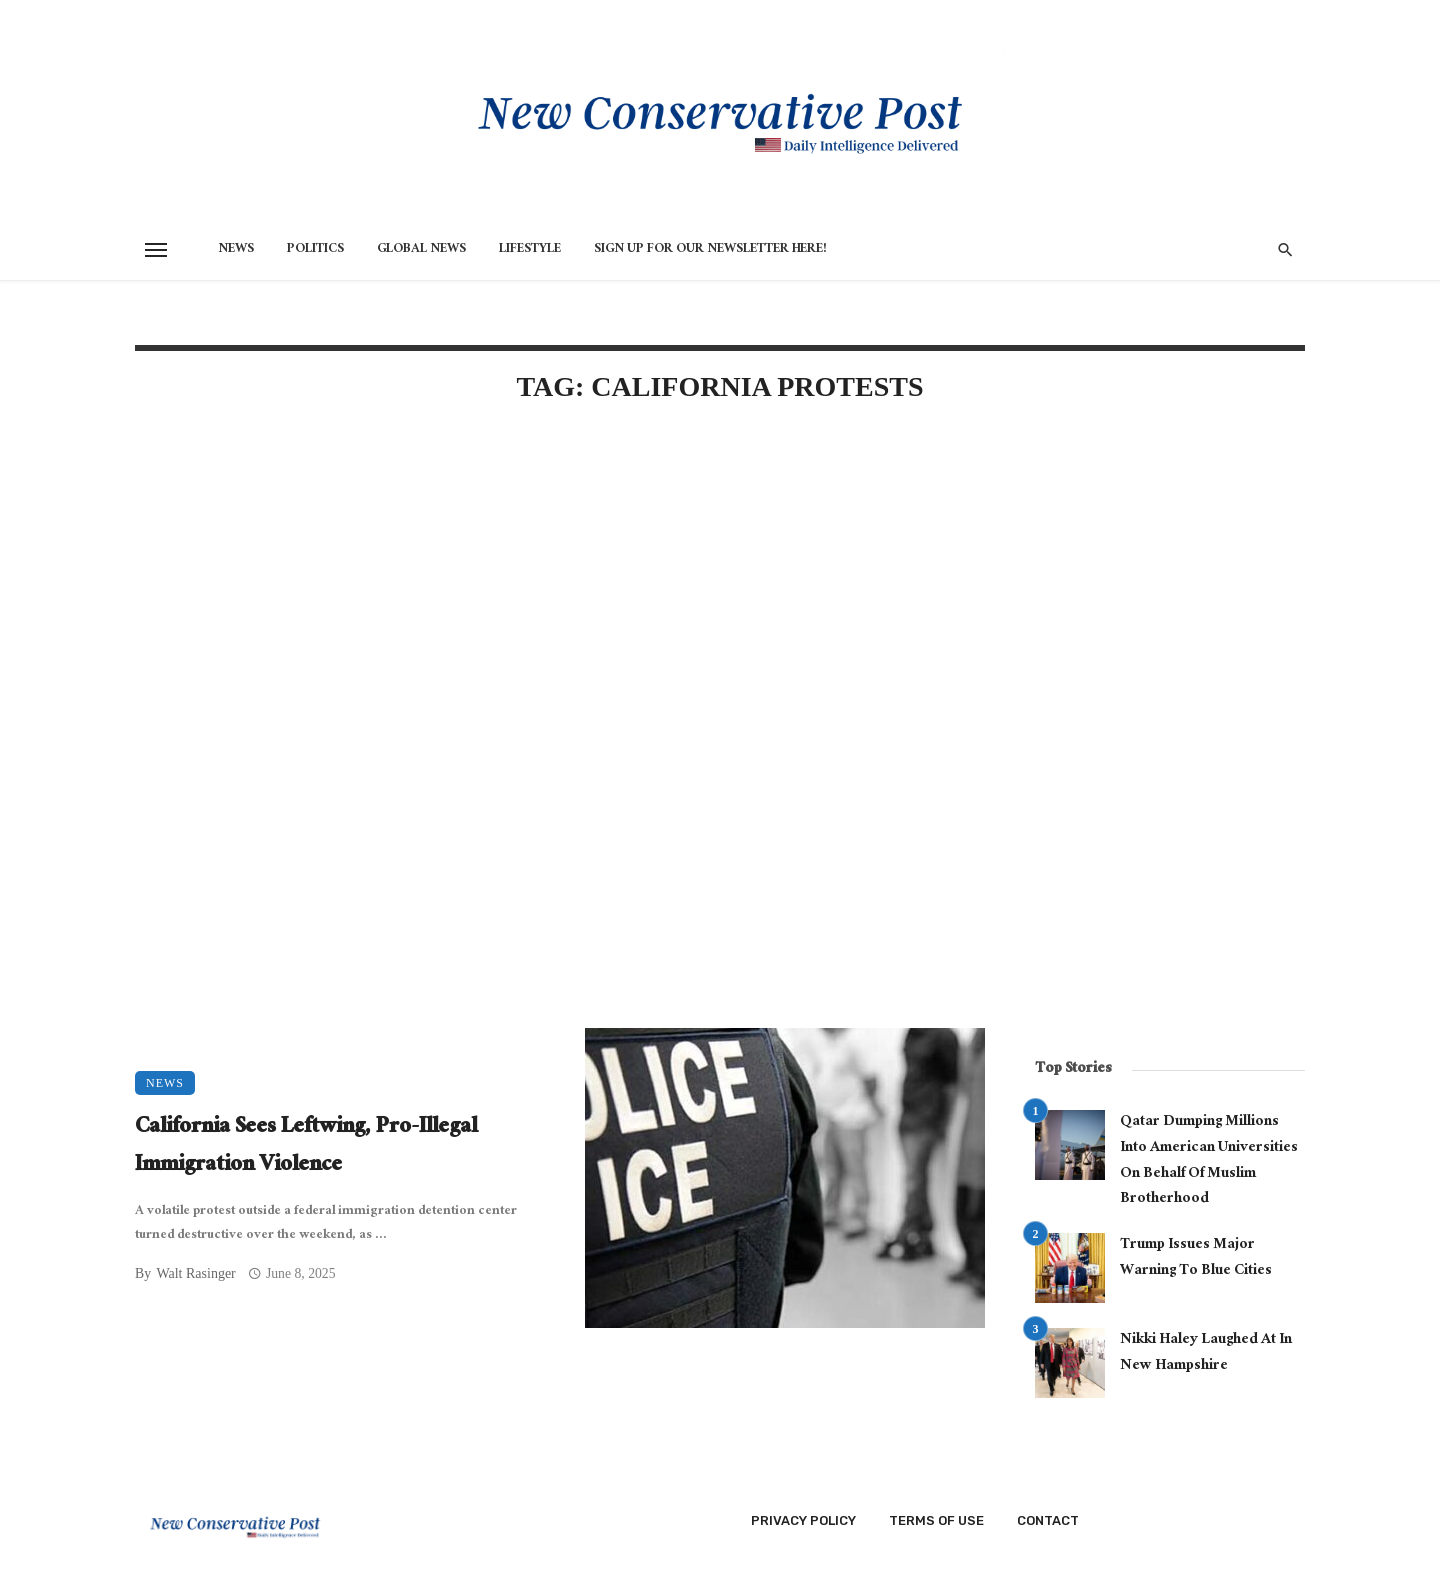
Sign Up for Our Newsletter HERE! (710, 250)
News (236, 250)
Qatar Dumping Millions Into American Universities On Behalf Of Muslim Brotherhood (1209, 1161)
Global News (421, 250)
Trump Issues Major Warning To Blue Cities (1196, 1258)
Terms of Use (936, 1520)
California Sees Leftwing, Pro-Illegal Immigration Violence (306, 1147)
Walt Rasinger (195, 1273)
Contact (1048, 1520)
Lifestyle (530, 250)
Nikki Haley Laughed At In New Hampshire (1206, 1353)
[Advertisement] (560, 592)
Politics (315, 250)
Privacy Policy (803, 1520)
